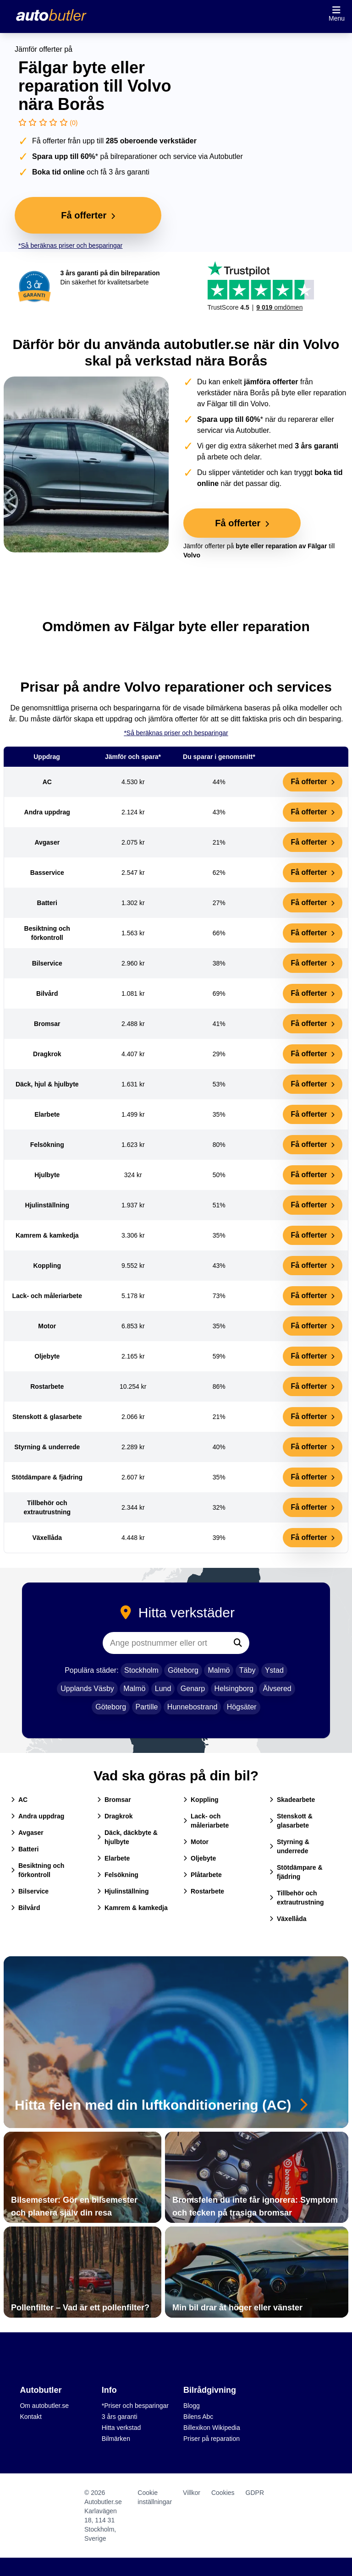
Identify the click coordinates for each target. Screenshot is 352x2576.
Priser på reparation (211, 2438)
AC (19, 1799)
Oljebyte (199, 1858)
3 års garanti (120, 2416)
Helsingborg (233, 1688)
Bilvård (25, 1907)
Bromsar (114, 1799)
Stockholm (141, 1670)
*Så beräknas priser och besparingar (70, 245)
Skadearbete (292, 1799)
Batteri (24, 1849)
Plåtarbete (202, 1874)
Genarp (193, 1688)
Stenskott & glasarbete (291, 1820)
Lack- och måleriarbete (206, 1820)
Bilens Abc (198, 2416)
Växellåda (288, 1918)
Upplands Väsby (87, 1688)
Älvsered (277, 1688)
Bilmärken (116, 2438)
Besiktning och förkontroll (37, 1870)
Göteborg (183, 1670)
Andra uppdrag (37, 1816)
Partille (147, 1707)
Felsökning (117, 1874)
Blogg (191, 2405)
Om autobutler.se (44, 2405)
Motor (196, 1841)
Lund (163, 1688)
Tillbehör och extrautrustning (297, 1897)
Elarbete (113, 1858)
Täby (247, 1670)
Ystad (274, 1670)
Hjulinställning (122, 1891)
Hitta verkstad (121, 2427)
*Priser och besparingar (135, 2405)
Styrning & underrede (289, 1846)
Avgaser (27, 1832)
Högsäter (242, 1707)
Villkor (191, 2492)
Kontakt (30, 2416)
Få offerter (313, 782)
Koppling (201, 1799)
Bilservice (30, 1891)
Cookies (223, 2492)
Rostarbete (203, 1891)
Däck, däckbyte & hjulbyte (127, 1837)
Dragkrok (114, 1816)
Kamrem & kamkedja (132, 1907)
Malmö (219, 1670)
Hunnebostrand (192, 1707)
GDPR (255, 2492)
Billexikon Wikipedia (211, 2427)
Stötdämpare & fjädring (296, 1872)
